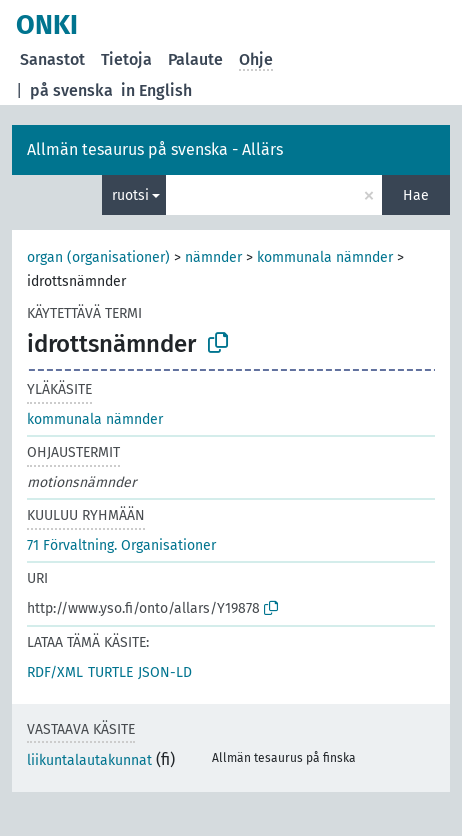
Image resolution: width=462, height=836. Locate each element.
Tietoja (126, 59)
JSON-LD (165, 672)
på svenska (71, 90)
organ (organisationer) (98, 257)
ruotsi (130, 195)
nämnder (213, 257)
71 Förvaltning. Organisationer (121, 545)
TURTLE (110, 672)
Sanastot (52, 59)
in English (156, 90)
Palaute (195, 59)
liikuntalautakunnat (89, 760)
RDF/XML (55, 672)
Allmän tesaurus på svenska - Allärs (155, 149)
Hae (416, 195)
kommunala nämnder (325, 257)
